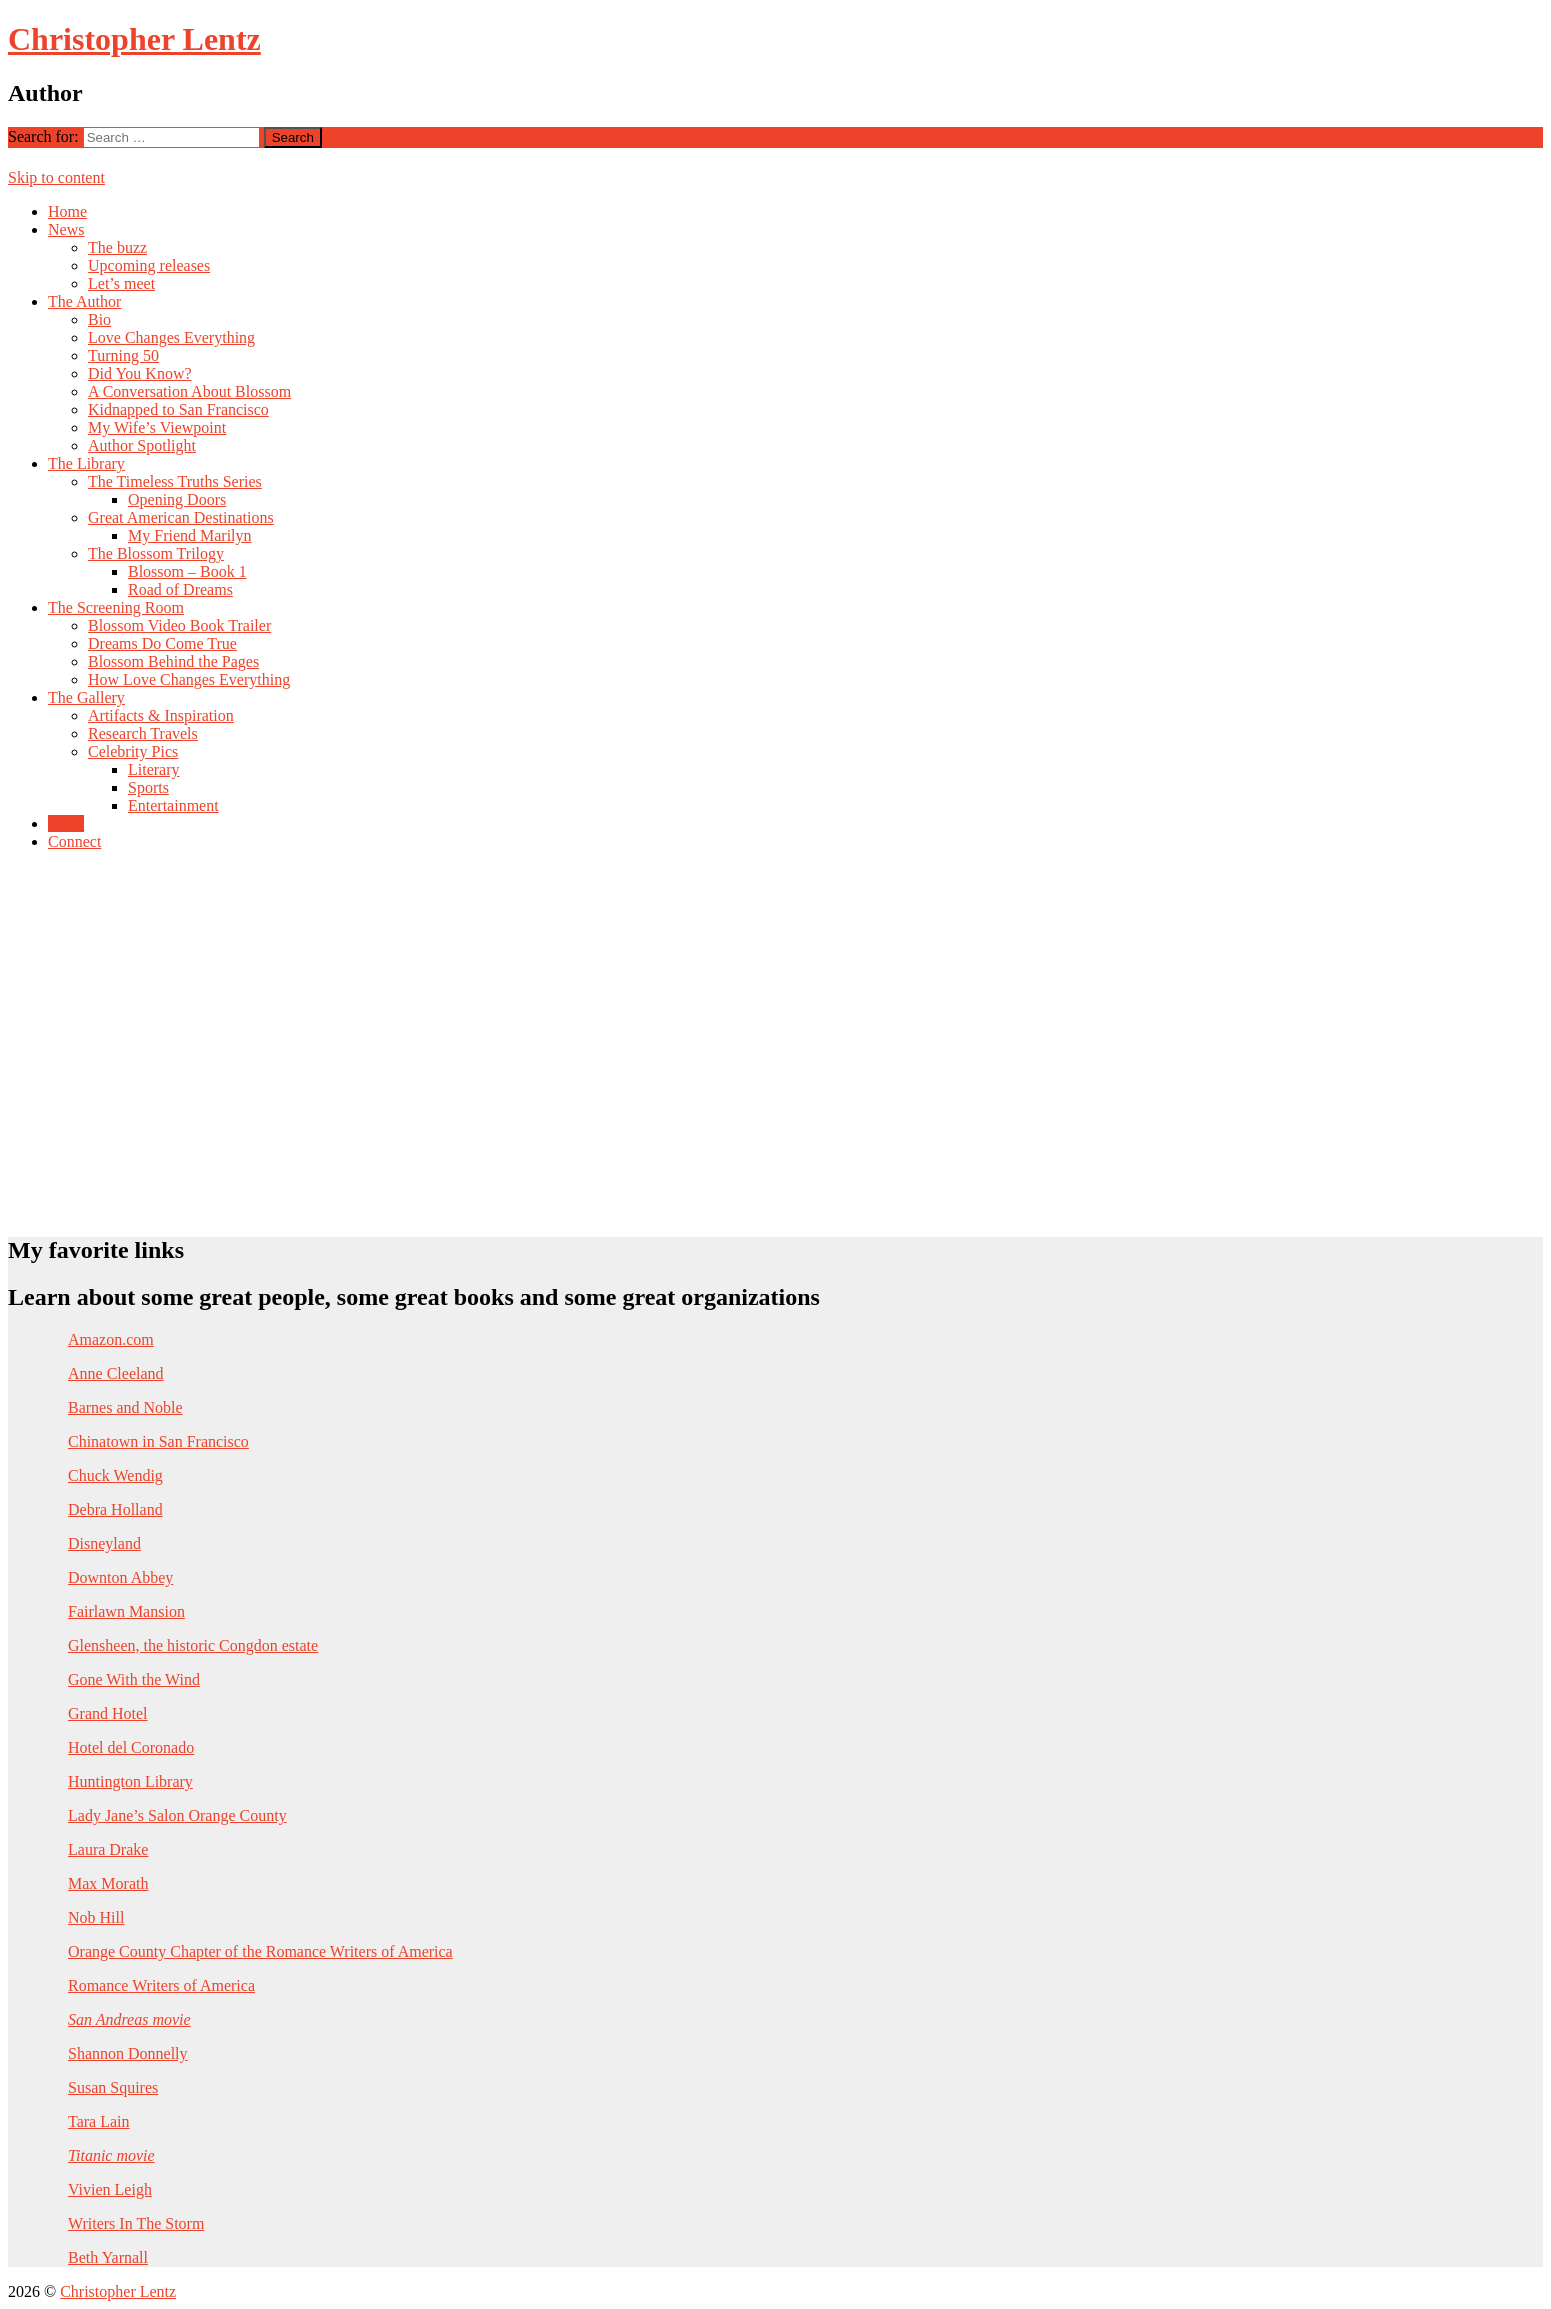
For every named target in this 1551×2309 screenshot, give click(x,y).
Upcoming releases (149, 265)
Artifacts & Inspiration (161, 715)
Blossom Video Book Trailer (179, 625)
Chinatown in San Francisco (158, 1441)
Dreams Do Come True (162, 643)
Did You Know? (140, 373)
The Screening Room (116, 607)
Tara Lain (99, 2121)
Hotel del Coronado (131, 1747)
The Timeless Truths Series (175, 481)
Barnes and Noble (125, 1407)
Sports (148, 787)
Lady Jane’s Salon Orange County (177, 1815)
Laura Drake (108, 1849)
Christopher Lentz (134, 39)
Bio (99, 319)
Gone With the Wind (134, 1679)
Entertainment (173, 805)
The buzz (117, 247)
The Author (84, 301)
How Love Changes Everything (189, 679)
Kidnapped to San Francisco (178, 409)
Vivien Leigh (110, 2189)
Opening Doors (177, 499)
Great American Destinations (181, 517)
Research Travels (143, 733)
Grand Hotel (108, 1713)
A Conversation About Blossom (189, 391)
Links (66, 823)
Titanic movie (111, 2155)
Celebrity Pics (133, 751)
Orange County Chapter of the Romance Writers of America (260, 1951)
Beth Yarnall (108, 2257)
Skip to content (56, 177)
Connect (74, 841)
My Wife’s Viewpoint (157, 427)
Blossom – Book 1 (187, 571)
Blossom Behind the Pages (173, 661)
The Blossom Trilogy (156, 553)
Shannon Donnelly (128, 2053)
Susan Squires (113, 2087)
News (66, 229)
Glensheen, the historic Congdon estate (193, 1645)
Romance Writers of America (161, 1985)
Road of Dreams (180, 589)
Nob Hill (96, 1917)
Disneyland (104, 1543)
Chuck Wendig (115, 1475)
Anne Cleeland (116, 1373)
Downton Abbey (120, 1577)
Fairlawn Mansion (126, 1611)
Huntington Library (130, 1781)
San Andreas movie (129, 2019)
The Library (86, 463)
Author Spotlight (142, 445)
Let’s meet (121, 283)
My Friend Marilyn (190, 535)
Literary (154, 769)
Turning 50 (123, 355)
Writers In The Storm (136, 2223)
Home (67, 211)
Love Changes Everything (171, 337)
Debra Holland (115, 1509)
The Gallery (86, 697)
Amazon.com (111, 1339)
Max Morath (108, 1883)
